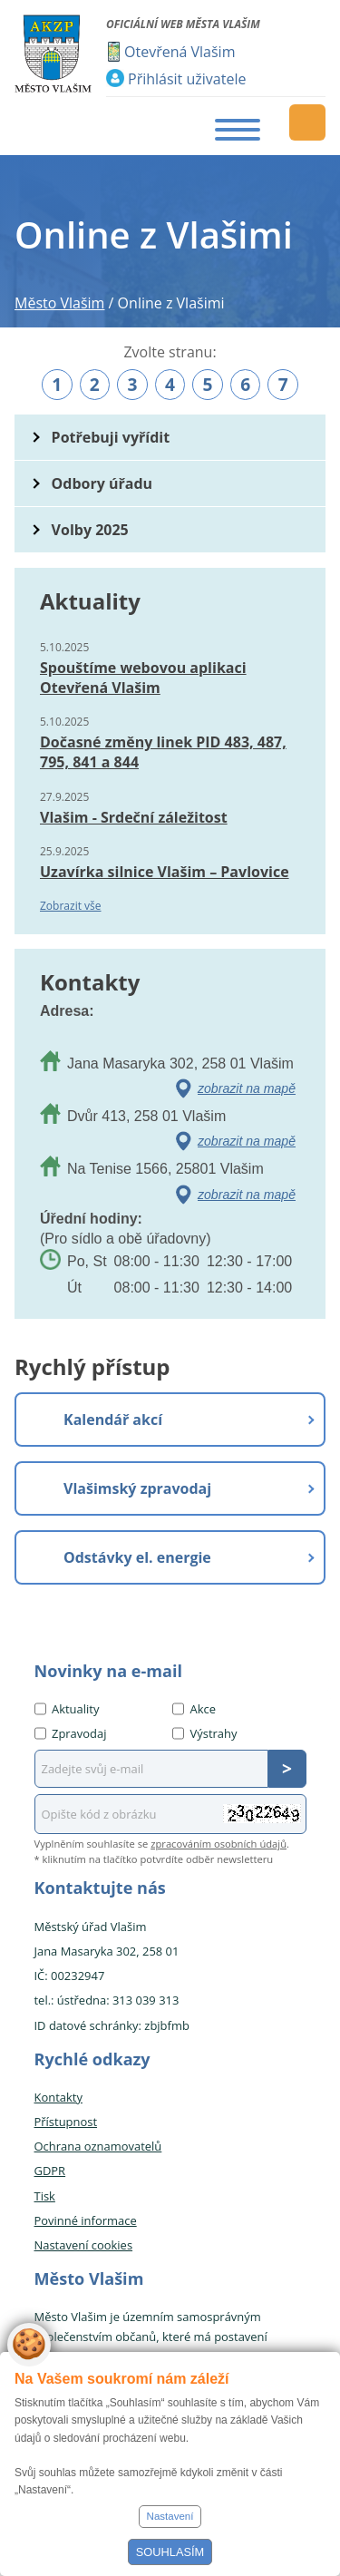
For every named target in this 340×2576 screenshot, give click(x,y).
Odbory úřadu (102, 483)
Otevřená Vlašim (179, 52)
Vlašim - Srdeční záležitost (134, 817)
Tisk (44, 2196)
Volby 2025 (90, 530)
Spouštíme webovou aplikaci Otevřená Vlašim (143, 678)
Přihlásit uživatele (187, 79)
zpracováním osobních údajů (219, 1843)
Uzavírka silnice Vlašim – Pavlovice (164, 872)
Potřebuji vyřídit (111, 437)
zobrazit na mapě (247, 1088)
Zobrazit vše (71, 905)
